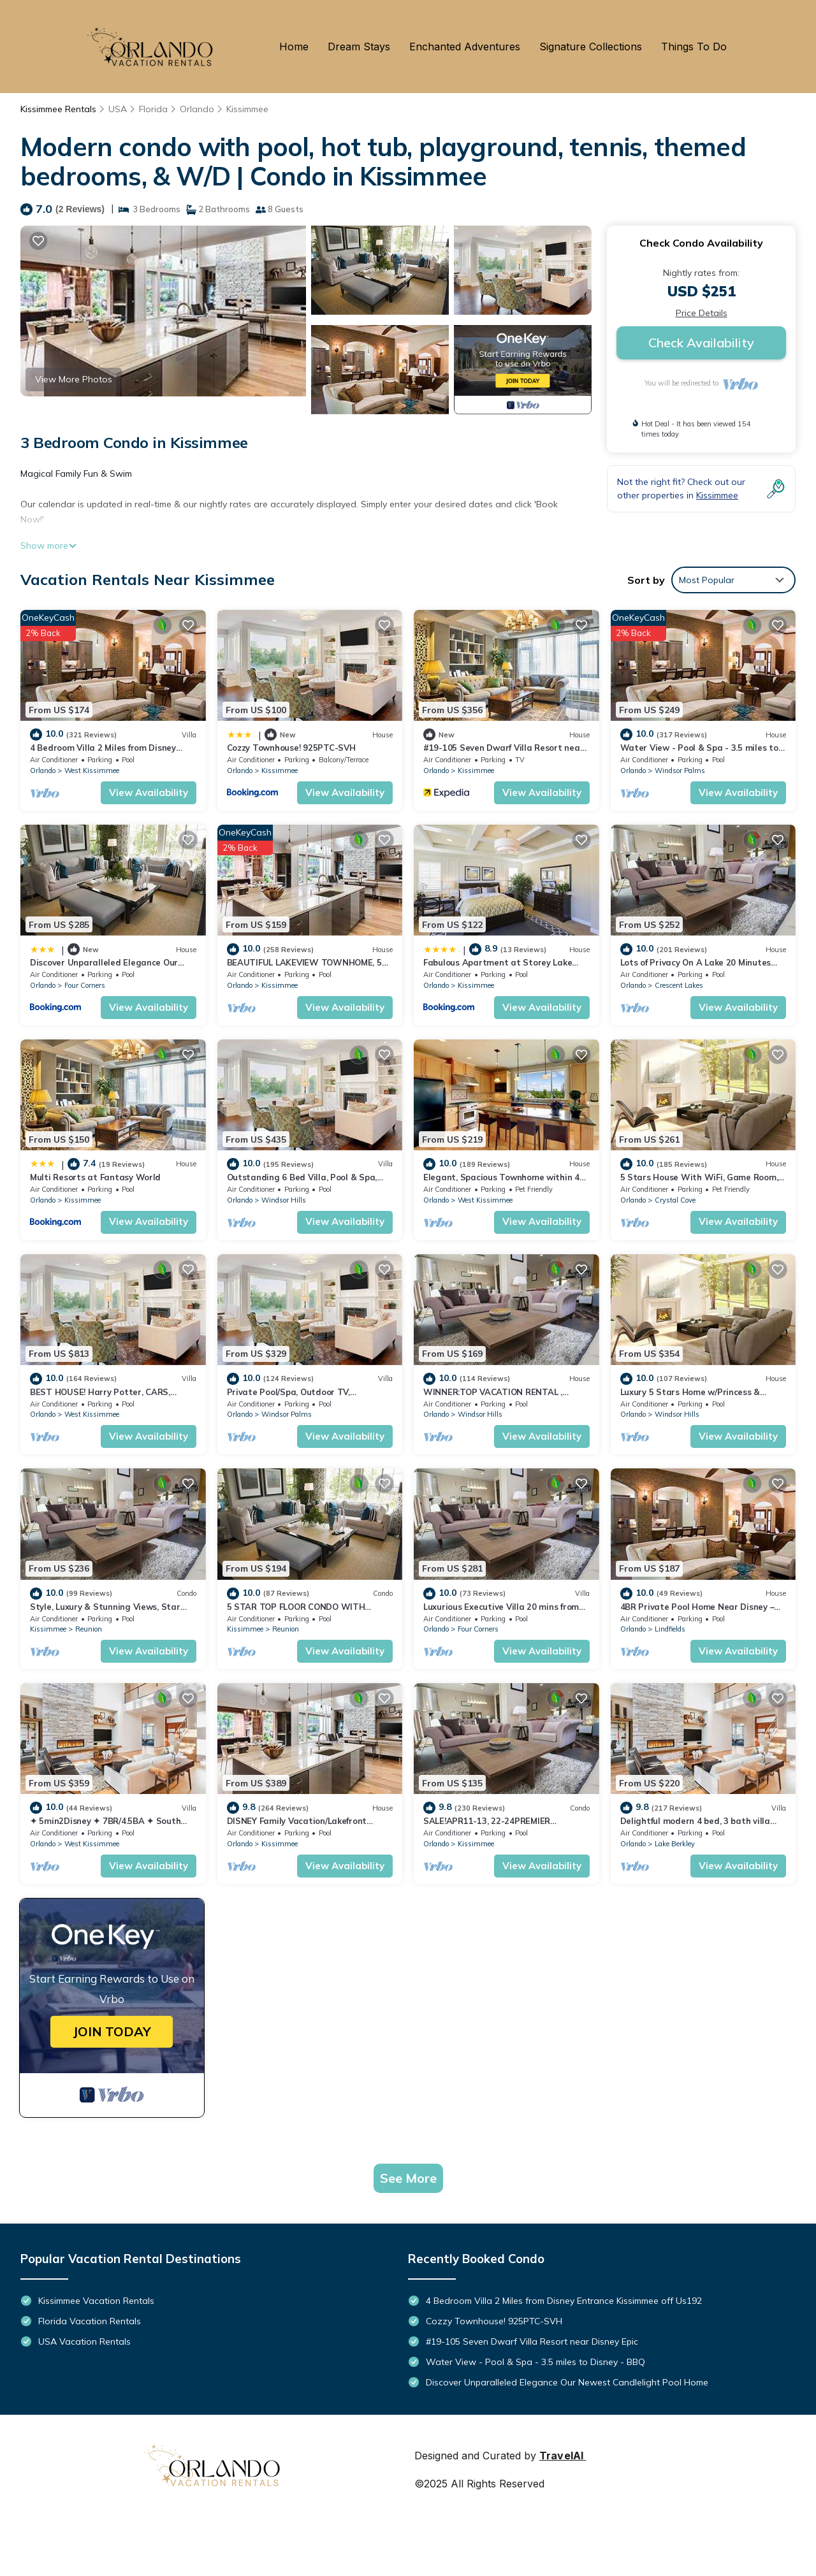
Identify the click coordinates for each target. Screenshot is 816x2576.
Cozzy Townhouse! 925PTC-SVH (291, 747)
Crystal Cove (675, 1200)
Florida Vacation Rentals (89, 2321)
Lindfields (670, 1628)
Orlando (197, 109)
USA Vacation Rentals (84, 2341)
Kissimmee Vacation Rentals (96, 2300)
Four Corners (84, 985)
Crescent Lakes (679, 985)
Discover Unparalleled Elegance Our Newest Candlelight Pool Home (567, 2382)
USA (117, 109)
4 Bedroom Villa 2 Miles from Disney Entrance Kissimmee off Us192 (564, 2300)
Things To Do (694, 46)
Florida (153, 109)
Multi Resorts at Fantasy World (95, 1177)
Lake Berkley (675, 1843)
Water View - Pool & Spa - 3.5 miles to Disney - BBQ (535, 2362)
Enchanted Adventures (464, 46)
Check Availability (701, 343)
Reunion (88, 1628)
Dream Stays (359, 46)
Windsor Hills (283, 1200)
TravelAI (561, 2455)
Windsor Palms (680, 770)
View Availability (148, 792)
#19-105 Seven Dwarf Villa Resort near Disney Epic (532, 2341)
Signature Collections (590, 46)
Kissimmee (247, 109)
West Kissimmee (91, 770)
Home (294, 46)
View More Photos (73, 379)
